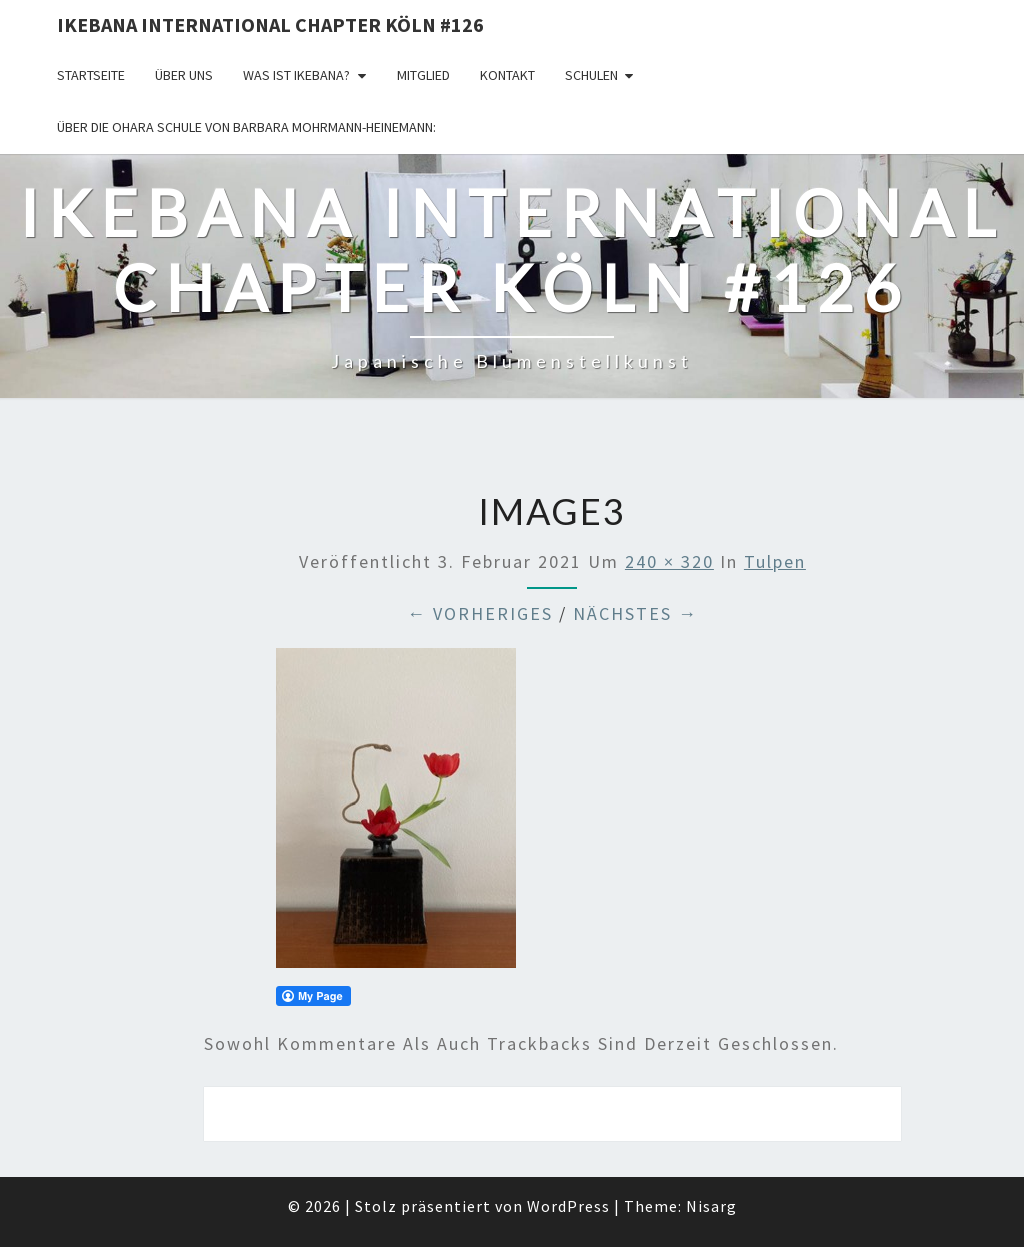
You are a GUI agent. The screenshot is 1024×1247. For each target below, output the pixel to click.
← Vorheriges (480, 613)
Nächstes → (635, 613)
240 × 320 (669, 561)
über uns (184, 75)
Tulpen (775, 561)
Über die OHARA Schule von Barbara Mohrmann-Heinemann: (246, 127)
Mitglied (423, 75)
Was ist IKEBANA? (296, 75)
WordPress (568, 1206)
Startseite (91, 75)
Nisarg (711, 1206)
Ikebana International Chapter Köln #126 (270, 24)
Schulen (591, 75)
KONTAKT (507, 75)
